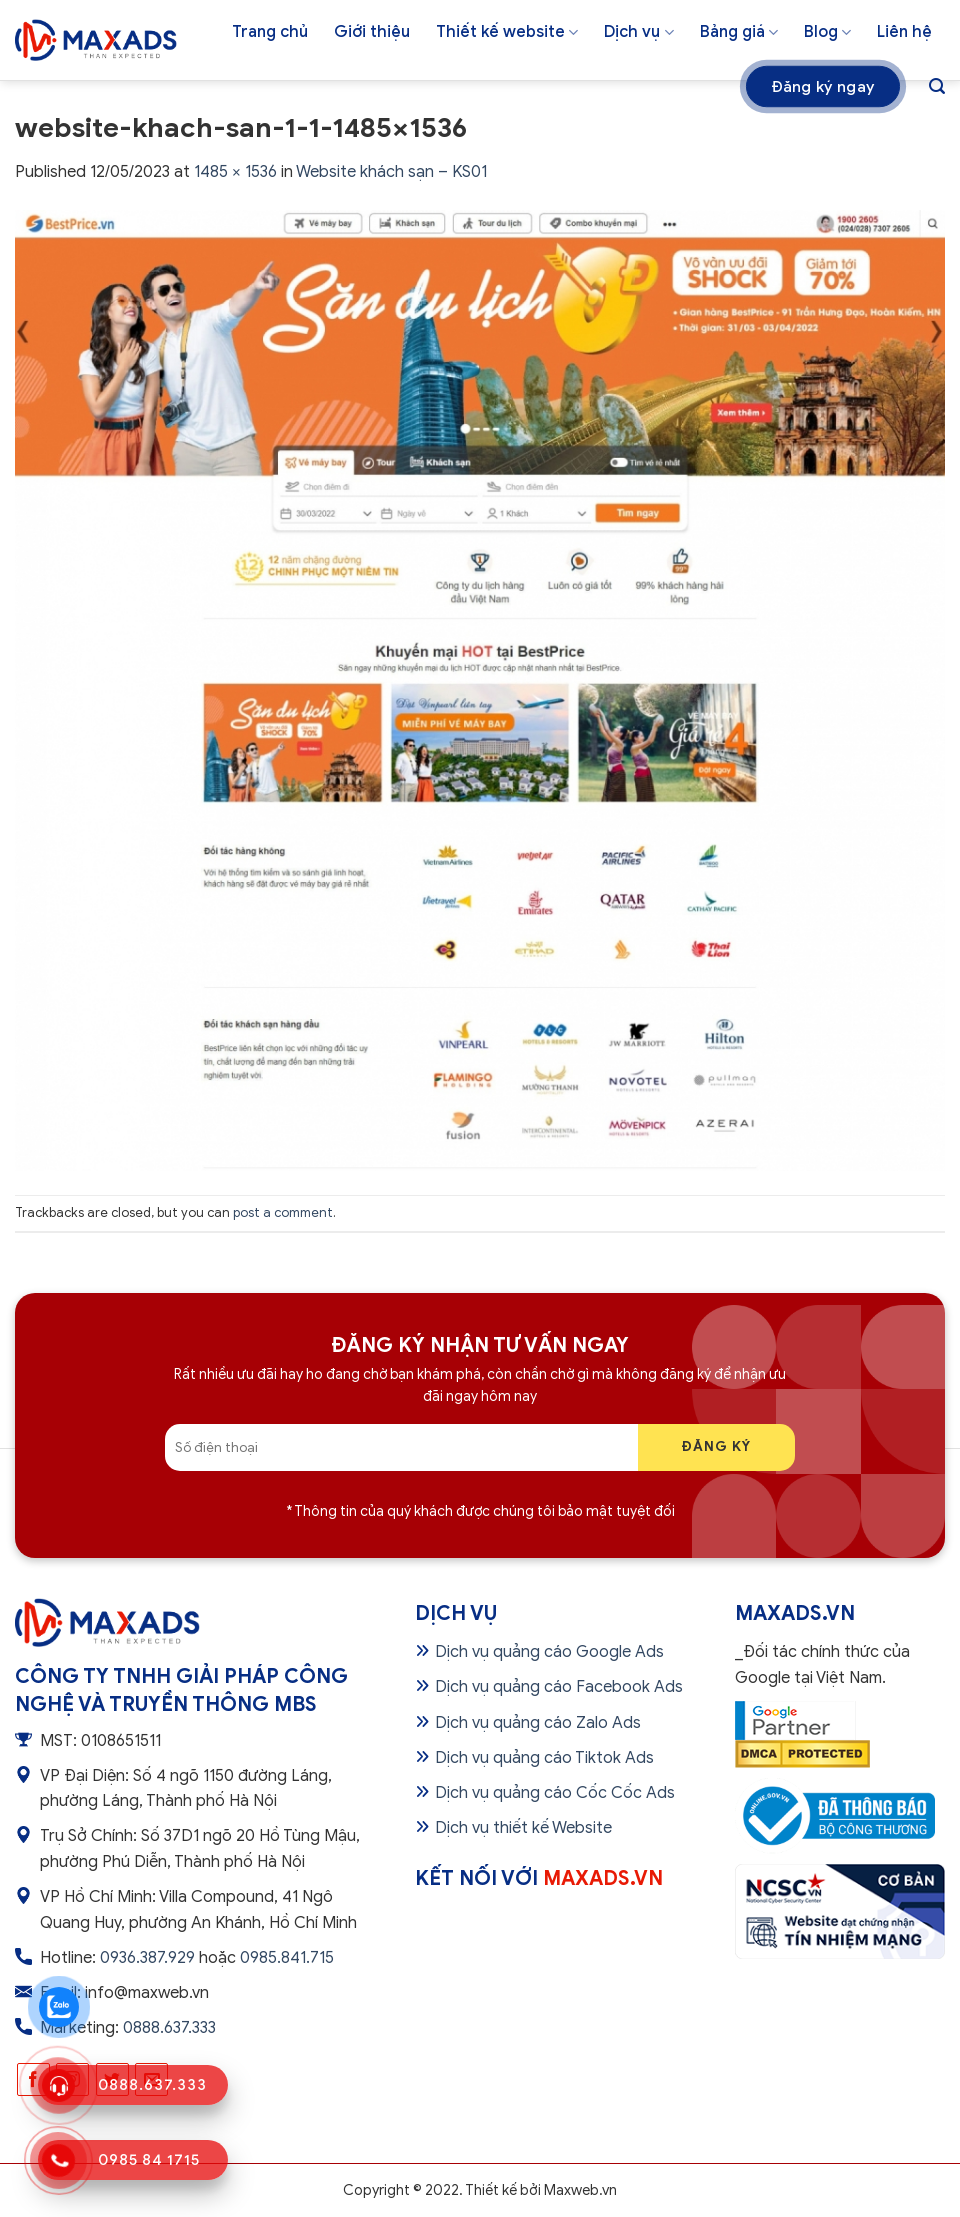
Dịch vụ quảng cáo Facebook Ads (559, 1687)
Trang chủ (270, 32)
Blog (827, 32)
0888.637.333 (169, 2028)
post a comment (283, 1213)
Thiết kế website (507, 32)
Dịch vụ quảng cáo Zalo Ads (538, 1723)
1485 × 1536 (235, 172)
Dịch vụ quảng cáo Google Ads (549, 1652)
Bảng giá (739, 32)
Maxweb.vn (580, 2190)
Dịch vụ (638, 32)
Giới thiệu (372, 32)
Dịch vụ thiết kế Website (523, 1828)
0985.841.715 (287, 1958)
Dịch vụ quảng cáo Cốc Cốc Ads (555, 1793)
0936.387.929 (147, 1958)
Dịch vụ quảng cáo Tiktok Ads (544, 1758)
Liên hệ (904, 32)
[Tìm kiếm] (937, 86)
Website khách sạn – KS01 (391, 172)
